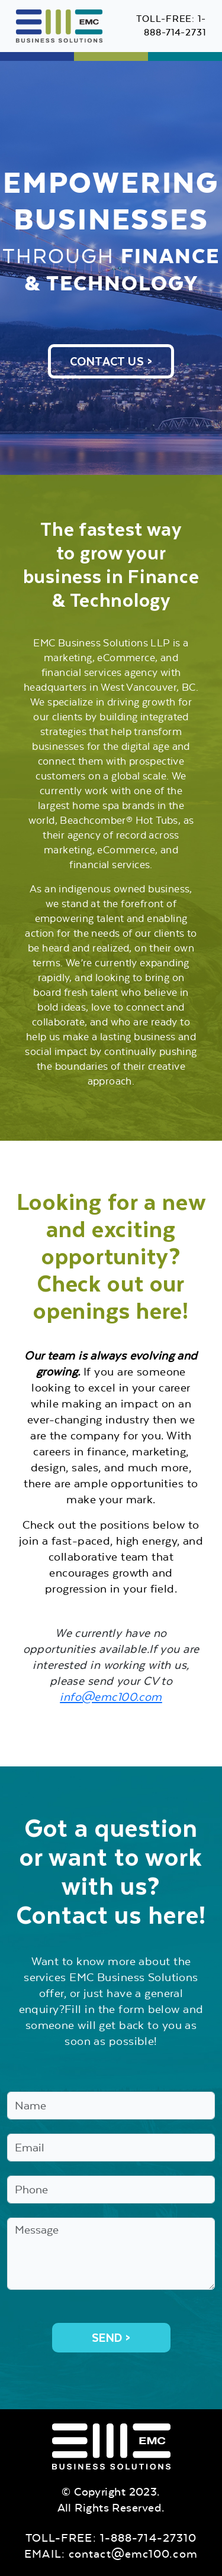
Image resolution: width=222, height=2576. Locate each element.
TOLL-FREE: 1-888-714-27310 (111, 2538)
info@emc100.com (111, 1697)
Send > (111, 2337)
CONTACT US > (111, 361)
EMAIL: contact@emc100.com (111, 2554)
